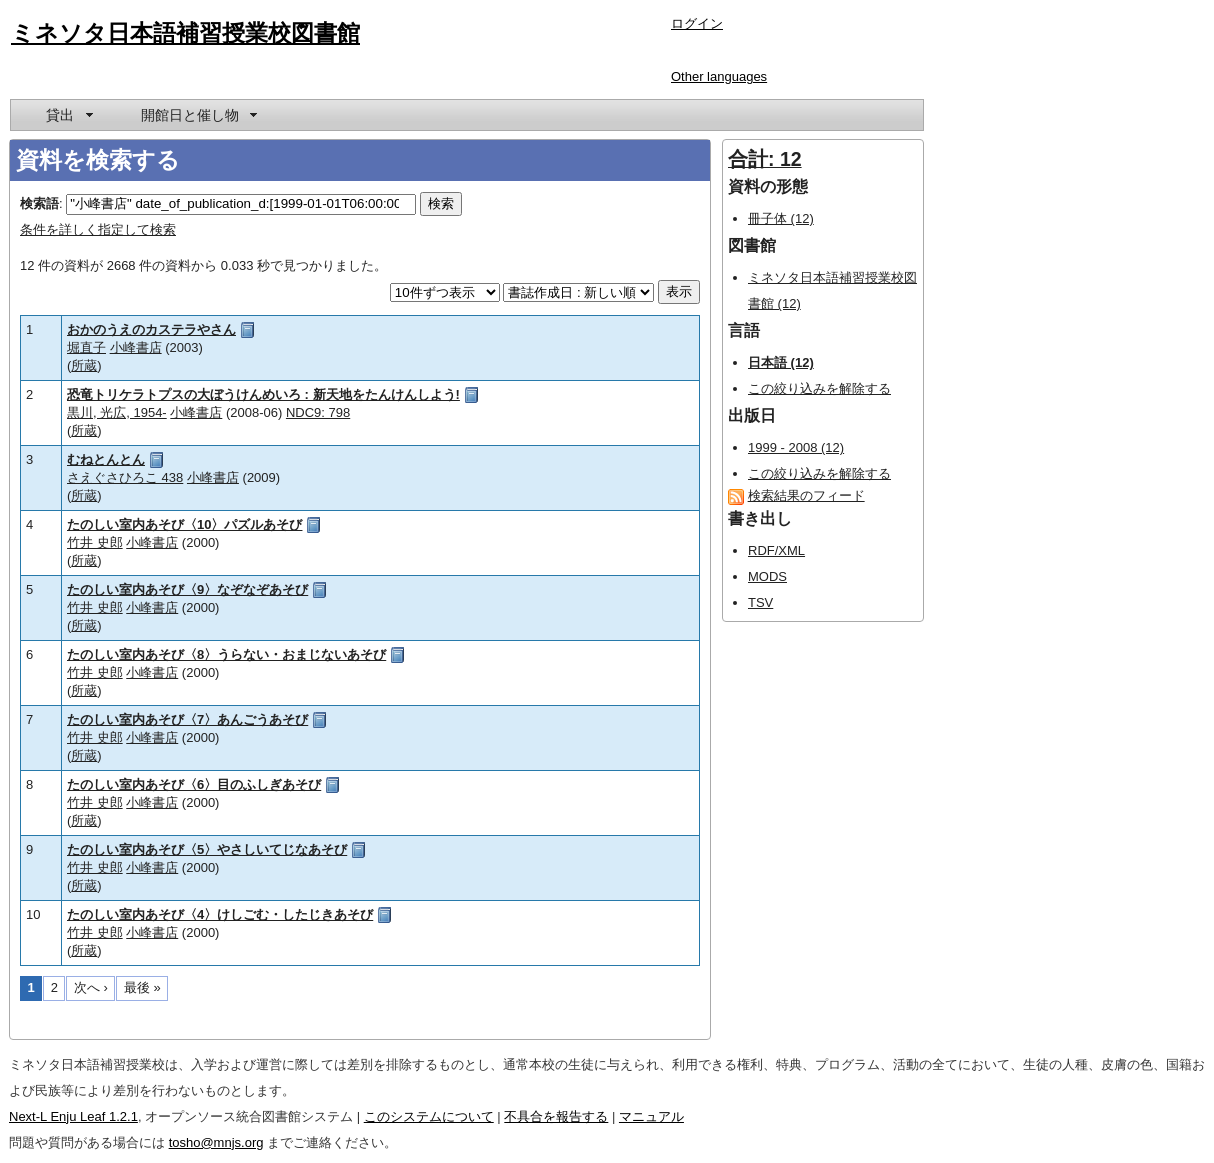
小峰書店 (136, 347)
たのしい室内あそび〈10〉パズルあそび (184, 524)
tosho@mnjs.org (216, 1142)
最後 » (142, 987)
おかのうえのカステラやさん (151, 329)
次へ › (91, 987)
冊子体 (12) (781, 218)
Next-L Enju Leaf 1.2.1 (73, 1116)
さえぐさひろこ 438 (125, 477)
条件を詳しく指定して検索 (98, 229)
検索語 (39, 203)
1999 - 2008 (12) (796, 447)
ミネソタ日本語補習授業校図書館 (185, 33)
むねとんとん (106, 459)
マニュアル (651, 1116)
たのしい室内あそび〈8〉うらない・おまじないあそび (226, 654)
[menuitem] (68, 115)
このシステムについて (429, 1116)
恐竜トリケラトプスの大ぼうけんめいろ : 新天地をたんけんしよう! (263, 394)
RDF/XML (776, 550)
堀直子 (86, 347)
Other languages (719, 76)
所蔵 (84, 365)
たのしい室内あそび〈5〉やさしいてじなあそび (207, 849)
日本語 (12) (781, 362)
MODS (767, 576)
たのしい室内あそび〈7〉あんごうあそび (187, 719)
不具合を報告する (556, 1116)
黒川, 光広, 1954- (117, 412)
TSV (760, 602)
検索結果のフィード (806, 495)
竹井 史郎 (95, 542)
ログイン (697, 23)
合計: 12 (765, 159)
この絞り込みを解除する (819, 388)
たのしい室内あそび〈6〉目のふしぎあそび (194, 784)
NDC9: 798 (318, 412)
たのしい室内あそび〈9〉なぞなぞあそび (187, 589)
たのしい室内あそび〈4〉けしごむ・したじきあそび (220, 914)
